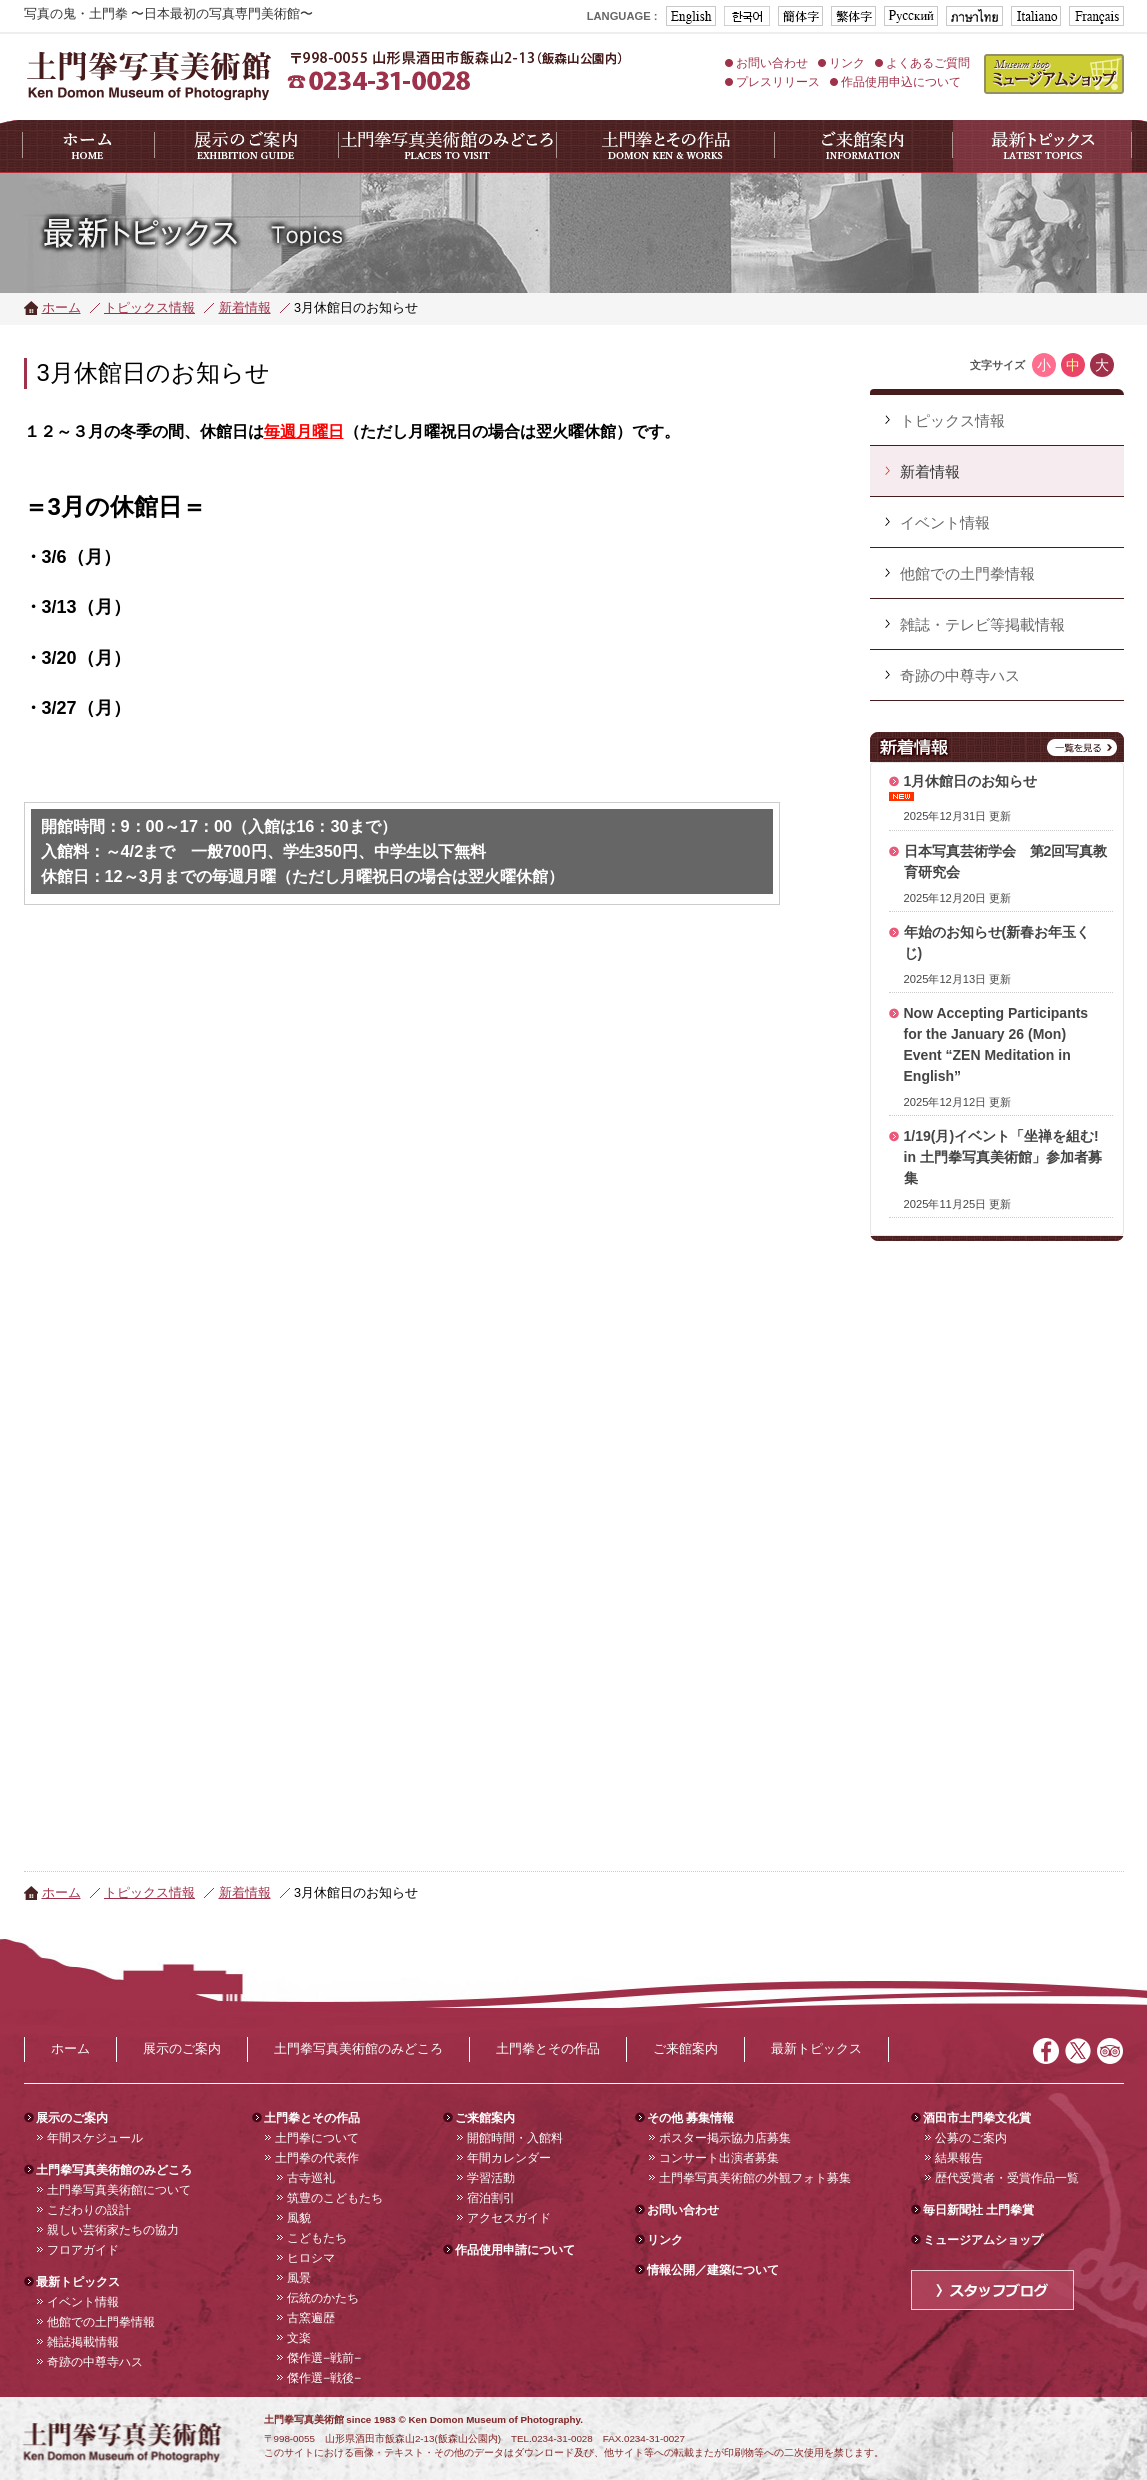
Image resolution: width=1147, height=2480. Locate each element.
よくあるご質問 (928, 63)
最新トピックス (816, 2049)
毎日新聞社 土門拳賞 (978, 2210)
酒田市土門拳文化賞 (977, 2118)
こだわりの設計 (89, 2210)
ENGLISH (691, 16)
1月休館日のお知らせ (971, 781)
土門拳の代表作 (317, 2158)
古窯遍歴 (311, 2318)
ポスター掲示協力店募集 (725, 2138)
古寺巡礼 (311, 2178)
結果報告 (959, 2158)
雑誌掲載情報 (83, 2342)
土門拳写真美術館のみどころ (358, 2049)
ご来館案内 (685, 2049)
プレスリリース (778, 82)
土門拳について (317, 2138)
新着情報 (245, 308)
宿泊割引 (491, 2198)
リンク (847, 63)
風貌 (299, 2218)
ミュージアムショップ (1054, 74)
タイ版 (974, 16)
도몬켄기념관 (747, 16)
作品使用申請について (515, 2250)
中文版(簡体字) (800, 16)
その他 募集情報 (690, 2118)
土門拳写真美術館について (119, 2190)
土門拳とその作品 (548, 2049)
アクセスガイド (509, 2218)
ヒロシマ (311, 2258)
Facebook (1046, 2051)
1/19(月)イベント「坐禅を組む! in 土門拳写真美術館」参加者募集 (1003, 1157)
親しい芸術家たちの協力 (113, 2230)
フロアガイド (83, 2250)
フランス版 (1096, 16)
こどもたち (317, 2238)
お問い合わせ (772, 63)
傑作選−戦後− (324, 2378)
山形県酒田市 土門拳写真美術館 (149, 74)
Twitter (1078, 2051)
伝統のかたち (323, 2298)
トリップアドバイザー (1110, 2051)
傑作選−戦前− (324, 2358)
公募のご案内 (971, 2138)
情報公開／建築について (713, 2270)
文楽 (299, 2338)
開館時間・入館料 (515, 2138)
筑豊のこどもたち (335, 2198)
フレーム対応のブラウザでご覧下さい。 (997, 1521)
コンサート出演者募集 (719, 2158)
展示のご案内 (182, 2049)
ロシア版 (911, 16)
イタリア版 (1036, 16)
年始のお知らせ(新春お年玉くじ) (997, 942)
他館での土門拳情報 (101, 2322)
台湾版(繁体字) (853, 16)
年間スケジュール (95, 2138)
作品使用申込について (901, 82)
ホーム (61, 308)
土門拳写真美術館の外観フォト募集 (755, 2178)
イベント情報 (83, 2302)
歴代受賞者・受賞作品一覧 (1007, 2178)
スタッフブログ (992, 2290)
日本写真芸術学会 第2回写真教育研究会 (1006, 861)
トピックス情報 (149, 308)
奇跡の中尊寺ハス (95, 2362)
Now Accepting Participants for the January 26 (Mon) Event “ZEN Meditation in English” (996, 1044)
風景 (299, 2278)
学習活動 (491, 2178)
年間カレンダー (509, 2158)
